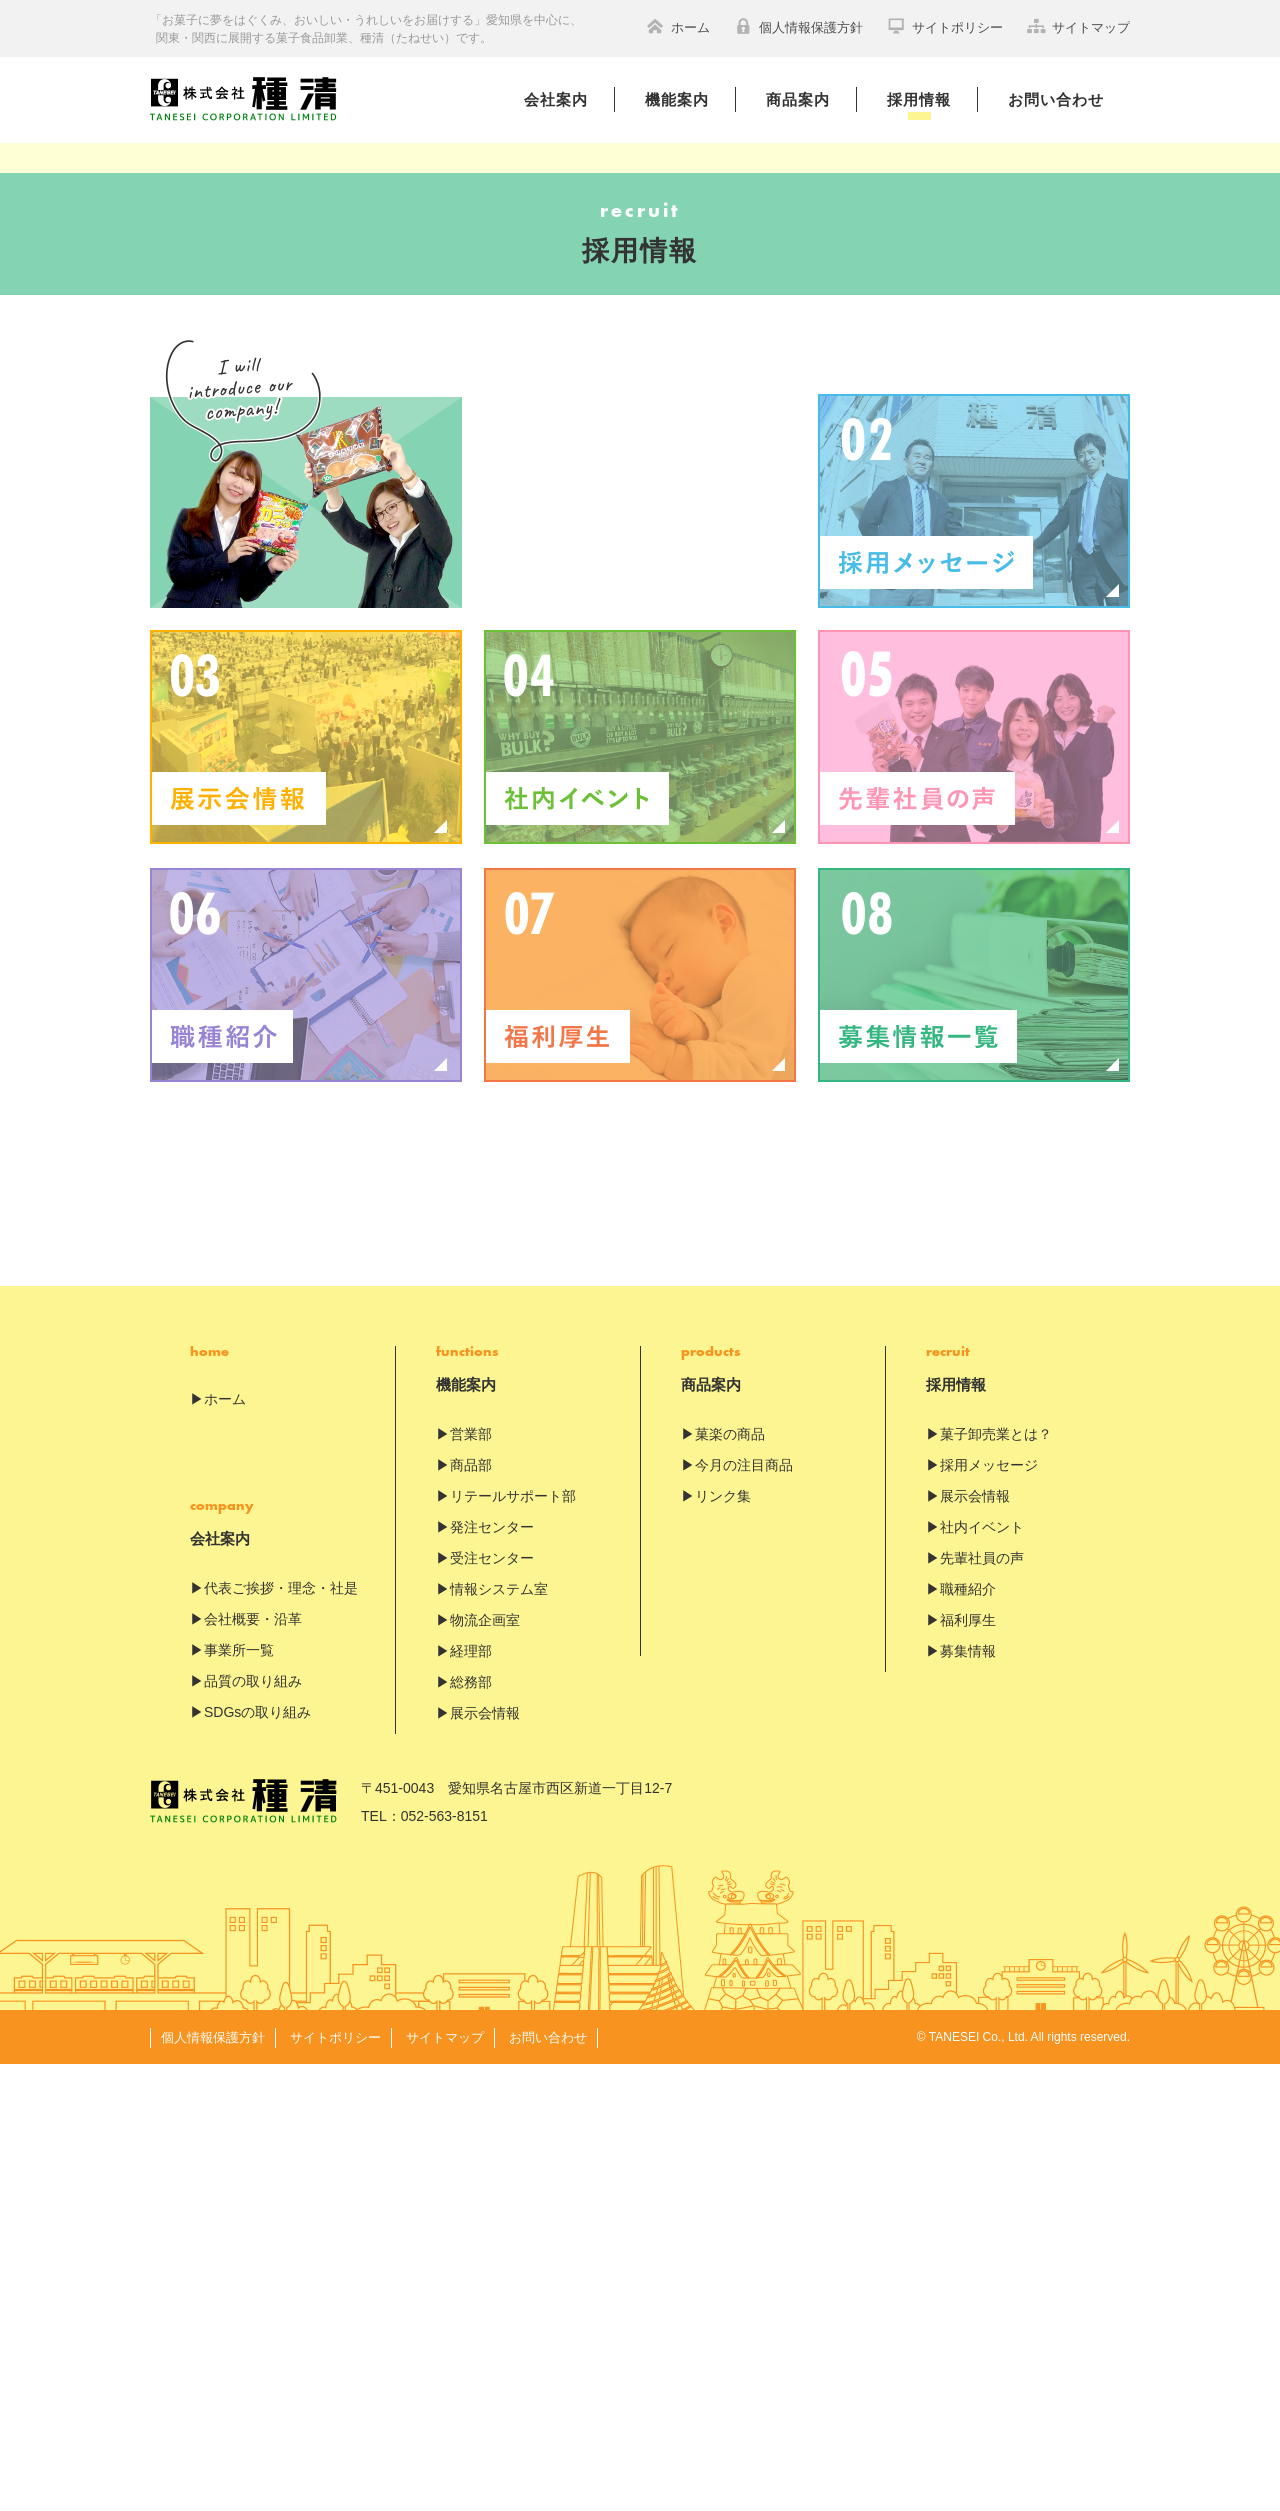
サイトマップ (1078, 26)
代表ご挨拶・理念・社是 (281, 2035)
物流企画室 (485, 2067)
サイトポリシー (945, 26)
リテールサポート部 (513, 1943)
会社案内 (556, 99)
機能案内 (677, 99)
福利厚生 (968, 2067)
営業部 (471, 1881)
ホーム (678, 26)
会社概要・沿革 (253, 2066)
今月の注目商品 (744, 1912)
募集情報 (968, 2098)
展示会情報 (485, 2160)
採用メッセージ (989, 1912)
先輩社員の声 (982, 2005)
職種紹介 (968, 2036)
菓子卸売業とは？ (996, 1881)
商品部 (471, 1912)
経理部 (471, 2098)
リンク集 (723, 1943)
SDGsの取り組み (257, 2159)
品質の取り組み (253, 2128)
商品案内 (798, 99)
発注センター (492, 1974)
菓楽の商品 (730, 1881)
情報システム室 (499, 2036)
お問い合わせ (1056, 99)
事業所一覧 (239, 2097)
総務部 (471, 2129)
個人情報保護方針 (798, 26)
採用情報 (919, 99)
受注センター (492, 2005)
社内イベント (982, 1974)
